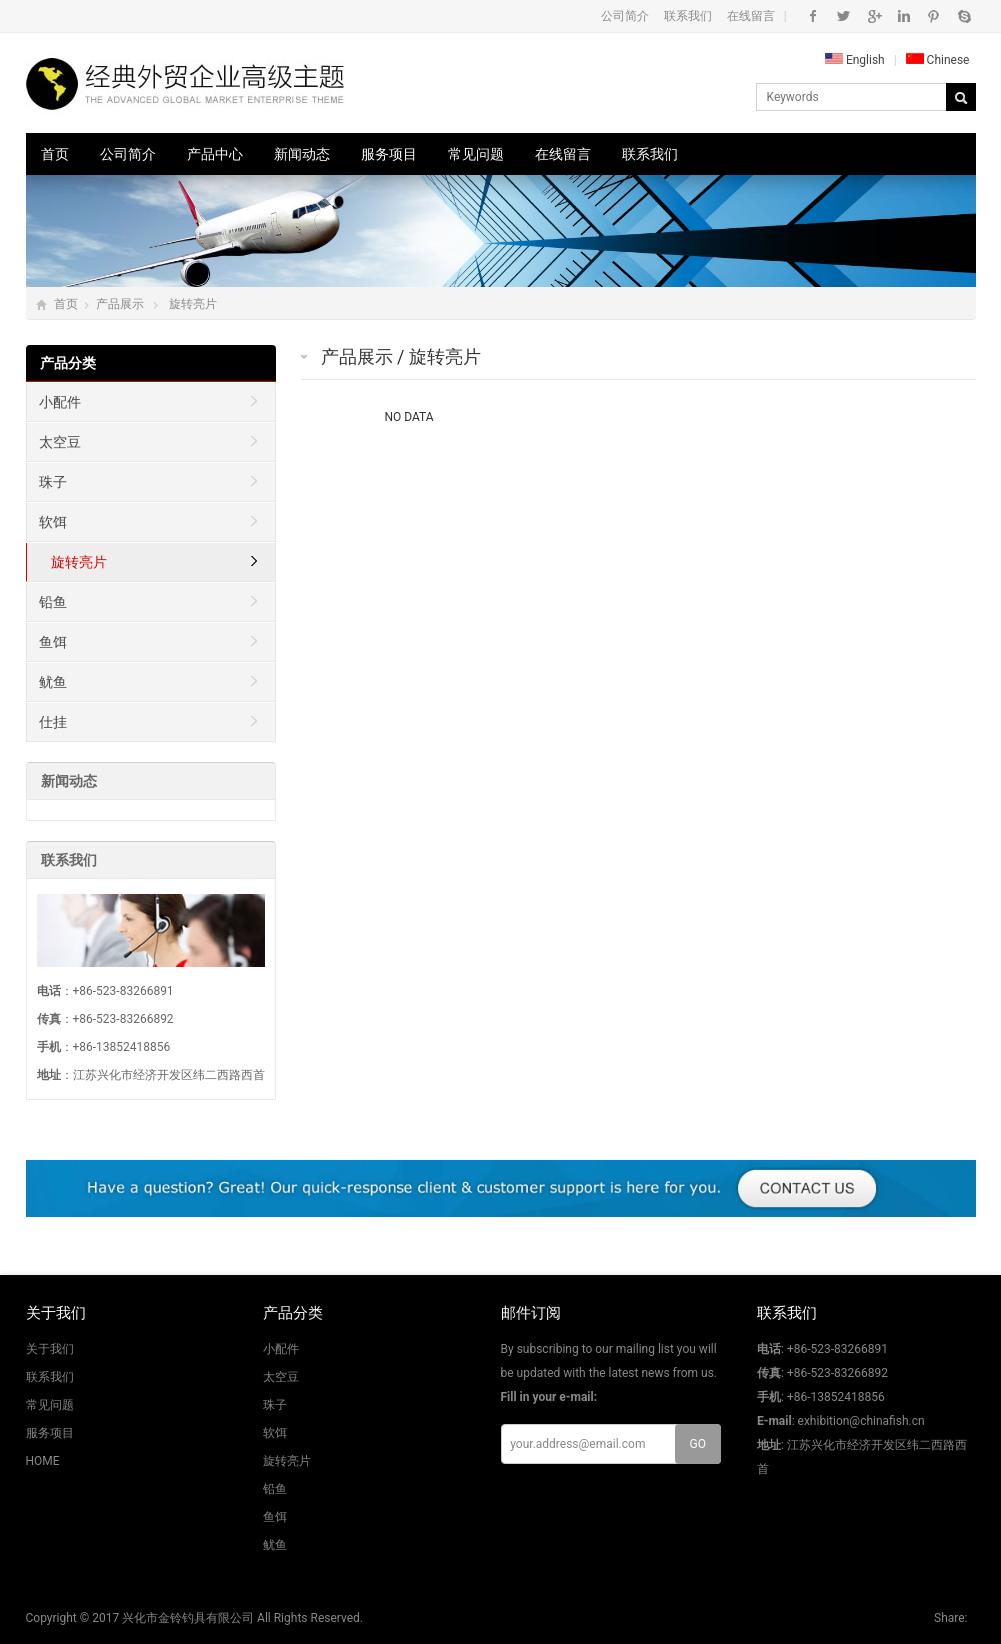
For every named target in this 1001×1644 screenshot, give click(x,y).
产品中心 (215, 154)
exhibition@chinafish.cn (861, 1421)
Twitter (843, 16)
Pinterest (933, 16)
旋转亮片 (193, 304)
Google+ (873, 16)
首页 (55, 154)
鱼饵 (53, 642)
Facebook (813, 16)
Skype (963, 16)
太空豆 (60, 442)
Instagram (903, 16)
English (855, 60)
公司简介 (625, 16)
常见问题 (476, 154)
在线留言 (751, 16)
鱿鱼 (53, 682)
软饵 (53, 522)
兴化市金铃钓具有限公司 (188, 1618)
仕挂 (53, 722)
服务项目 (389, 154)
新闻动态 (302, 154)
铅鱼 (53, 602)
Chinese (938, 60)
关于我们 (50, 1349)
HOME (43, 1461)
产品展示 (120, 304)
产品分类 (68, 363)
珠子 (53, 482)
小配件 (60, 402)
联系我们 (688, 16)
